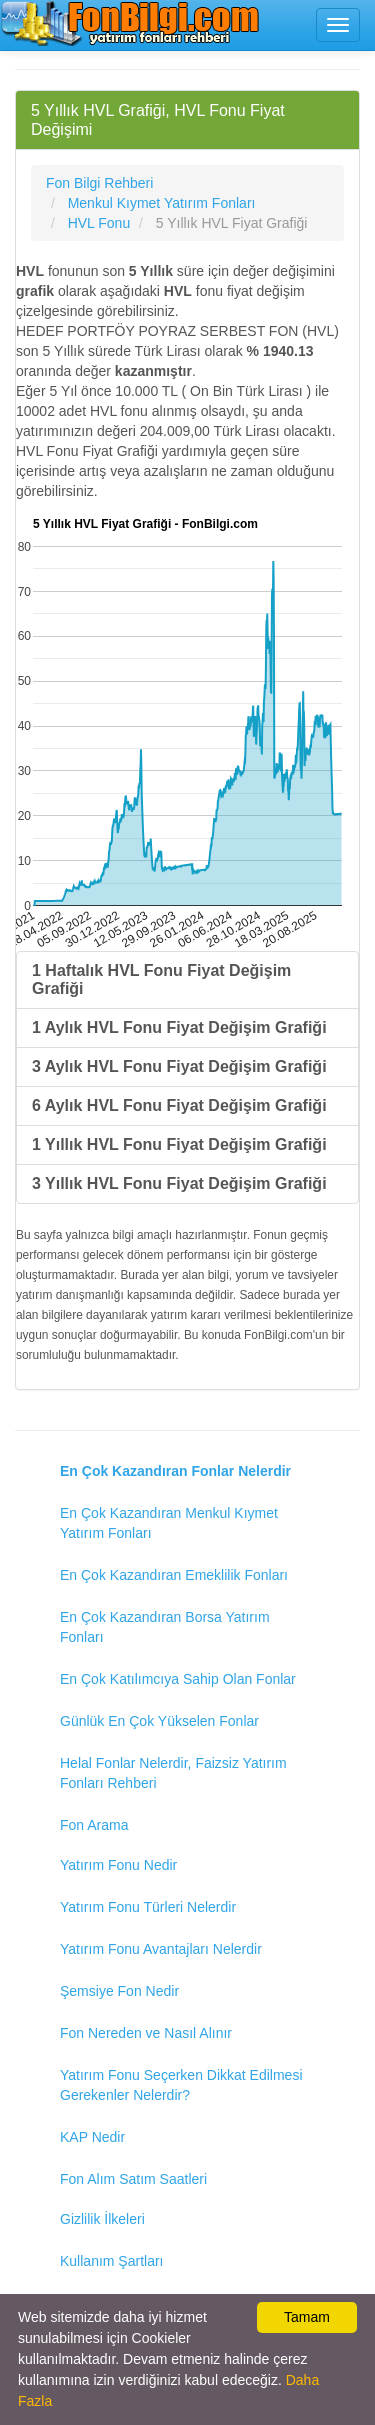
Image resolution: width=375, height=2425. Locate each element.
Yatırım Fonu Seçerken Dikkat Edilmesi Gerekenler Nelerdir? (181, 2085)
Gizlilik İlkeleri (102, 2219)
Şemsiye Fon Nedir (119, 1991)
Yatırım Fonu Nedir (118, 1865)
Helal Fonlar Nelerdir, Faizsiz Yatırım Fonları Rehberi (173, 1773)
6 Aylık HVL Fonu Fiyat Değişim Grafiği (179, 1105)
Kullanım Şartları (111, 2261)
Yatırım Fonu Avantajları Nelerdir (161, 1949)
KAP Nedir (92, 2137)
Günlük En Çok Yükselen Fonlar (159, 1721)
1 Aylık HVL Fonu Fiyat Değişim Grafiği (179, 1027)
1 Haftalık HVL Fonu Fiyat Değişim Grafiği (161, 979)
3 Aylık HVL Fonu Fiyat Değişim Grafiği (179, 1066)
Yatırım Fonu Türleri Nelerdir (148, 1907)
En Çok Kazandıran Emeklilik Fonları (174, 1575)
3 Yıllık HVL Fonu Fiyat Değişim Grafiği (179, 1183)
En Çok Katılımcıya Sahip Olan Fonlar (178, 1679)
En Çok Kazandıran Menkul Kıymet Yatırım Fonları (169, 1523)
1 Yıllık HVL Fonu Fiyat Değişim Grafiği (179, 1144)
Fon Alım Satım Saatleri (133, 2179)
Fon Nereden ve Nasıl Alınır (146, 2033)
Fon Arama (94, 1825)
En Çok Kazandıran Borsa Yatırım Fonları (165, 1627)
